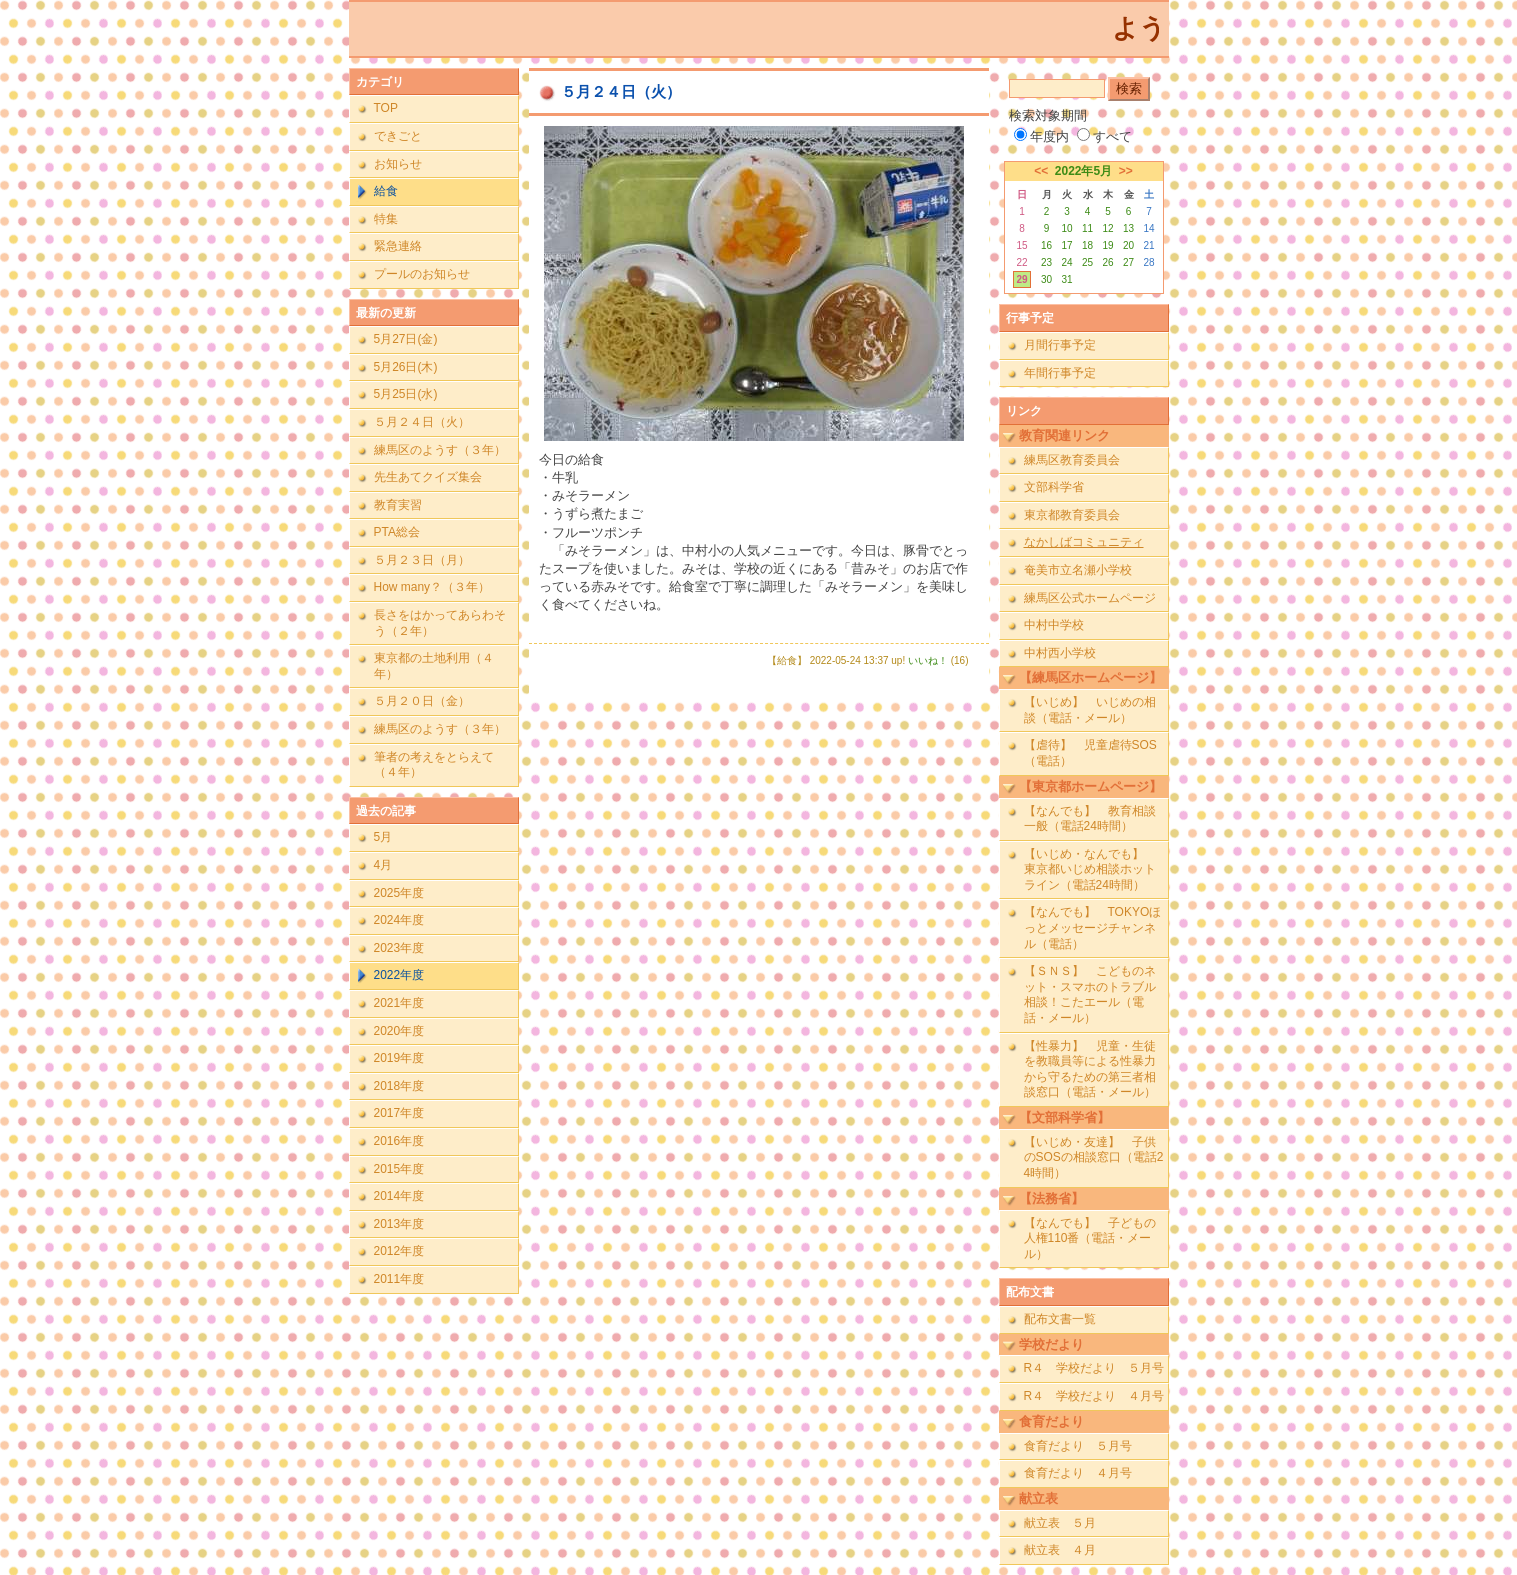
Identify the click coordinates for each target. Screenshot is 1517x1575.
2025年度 (399, 893)
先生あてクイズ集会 (428, 477)
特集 (386, 219)
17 (1066, 245)
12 (1107, 228)
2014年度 (399, 1196)
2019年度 (399, 1058)
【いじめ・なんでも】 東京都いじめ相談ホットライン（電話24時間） (1090, 869)
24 (1066, 262)
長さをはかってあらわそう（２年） (440, 623)
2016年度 (399, 1141)
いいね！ (928, 660)
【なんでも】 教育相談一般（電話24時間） (1090, 819)
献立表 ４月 (1060, 1550)
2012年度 (399, 1251)
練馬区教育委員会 (1072, 460)
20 (1128, 245)
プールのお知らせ (422, 274)
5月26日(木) (406, 367)
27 (1128, 262)
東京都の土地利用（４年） (434, 666)
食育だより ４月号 (1078, 1473)
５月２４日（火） (422, 422)
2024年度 (399, 920)
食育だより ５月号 (1078, 1446)
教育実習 (398, 505)
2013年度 (399, 1224)
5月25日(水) (406, 394)
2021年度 (399, 1003)
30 (1046, 279)
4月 (383, 865)
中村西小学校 (1060, 653)
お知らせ (398, 164)
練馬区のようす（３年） (440, 450)
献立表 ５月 (1060, 1523)
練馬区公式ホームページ (1090, 598)
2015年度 (399, 1169)
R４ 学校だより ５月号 (1094, 1368)
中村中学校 (1054, 625)
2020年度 (399, 1031)
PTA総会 (397, 532)
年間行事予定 (1060, 373)
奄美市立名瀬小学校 (1078, 570)
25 (1087, 262)
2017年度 (399, 1113)
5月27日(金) (406, 339)
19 (1107, 245)
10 (1066, 228)
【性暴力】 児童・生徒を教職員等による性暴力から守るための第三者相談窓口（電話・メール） (1090, 1069)
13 (1128, 228)
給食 (386, 191)
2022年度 (399, 975)
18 (1087, 245)
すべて (1104, 136)
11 (1087, 228)
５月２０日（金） (422, 701)
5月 (383, 837)
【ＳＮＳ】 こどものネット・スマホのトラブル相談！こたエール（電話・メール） (1090, 994)
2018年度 (399, 1086)
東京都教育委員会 (1072, 515)
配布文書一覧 (1060, 1319)
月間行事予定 (1060, 345)
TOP (386, 108)
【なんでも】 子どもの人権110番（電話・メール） (1090, 1238)
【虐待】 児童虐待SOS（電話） (1090, 753)
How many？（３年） (432, 587)
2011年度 (399, 1279)
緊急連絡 (398, 246)
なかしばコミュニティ (1084, 542)
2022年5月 (1083, 171)
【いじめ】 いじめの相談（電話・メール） (1090, 710)
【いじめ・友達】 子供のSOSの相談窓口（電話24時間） (1094, 1157)
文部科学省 (1054, 487)
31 (1066, 279)
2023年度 (399, 948)
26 (1107, 262)
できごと (398, 136)
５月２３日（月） (422, 560)
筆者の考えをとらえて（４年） (434, 765)
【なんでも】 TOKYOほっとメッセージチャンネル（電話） (1093, 927)
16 (1046, 245)
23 (1046, 262)
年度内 (1041, 136)
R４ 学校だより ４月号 (1094, 1396)
